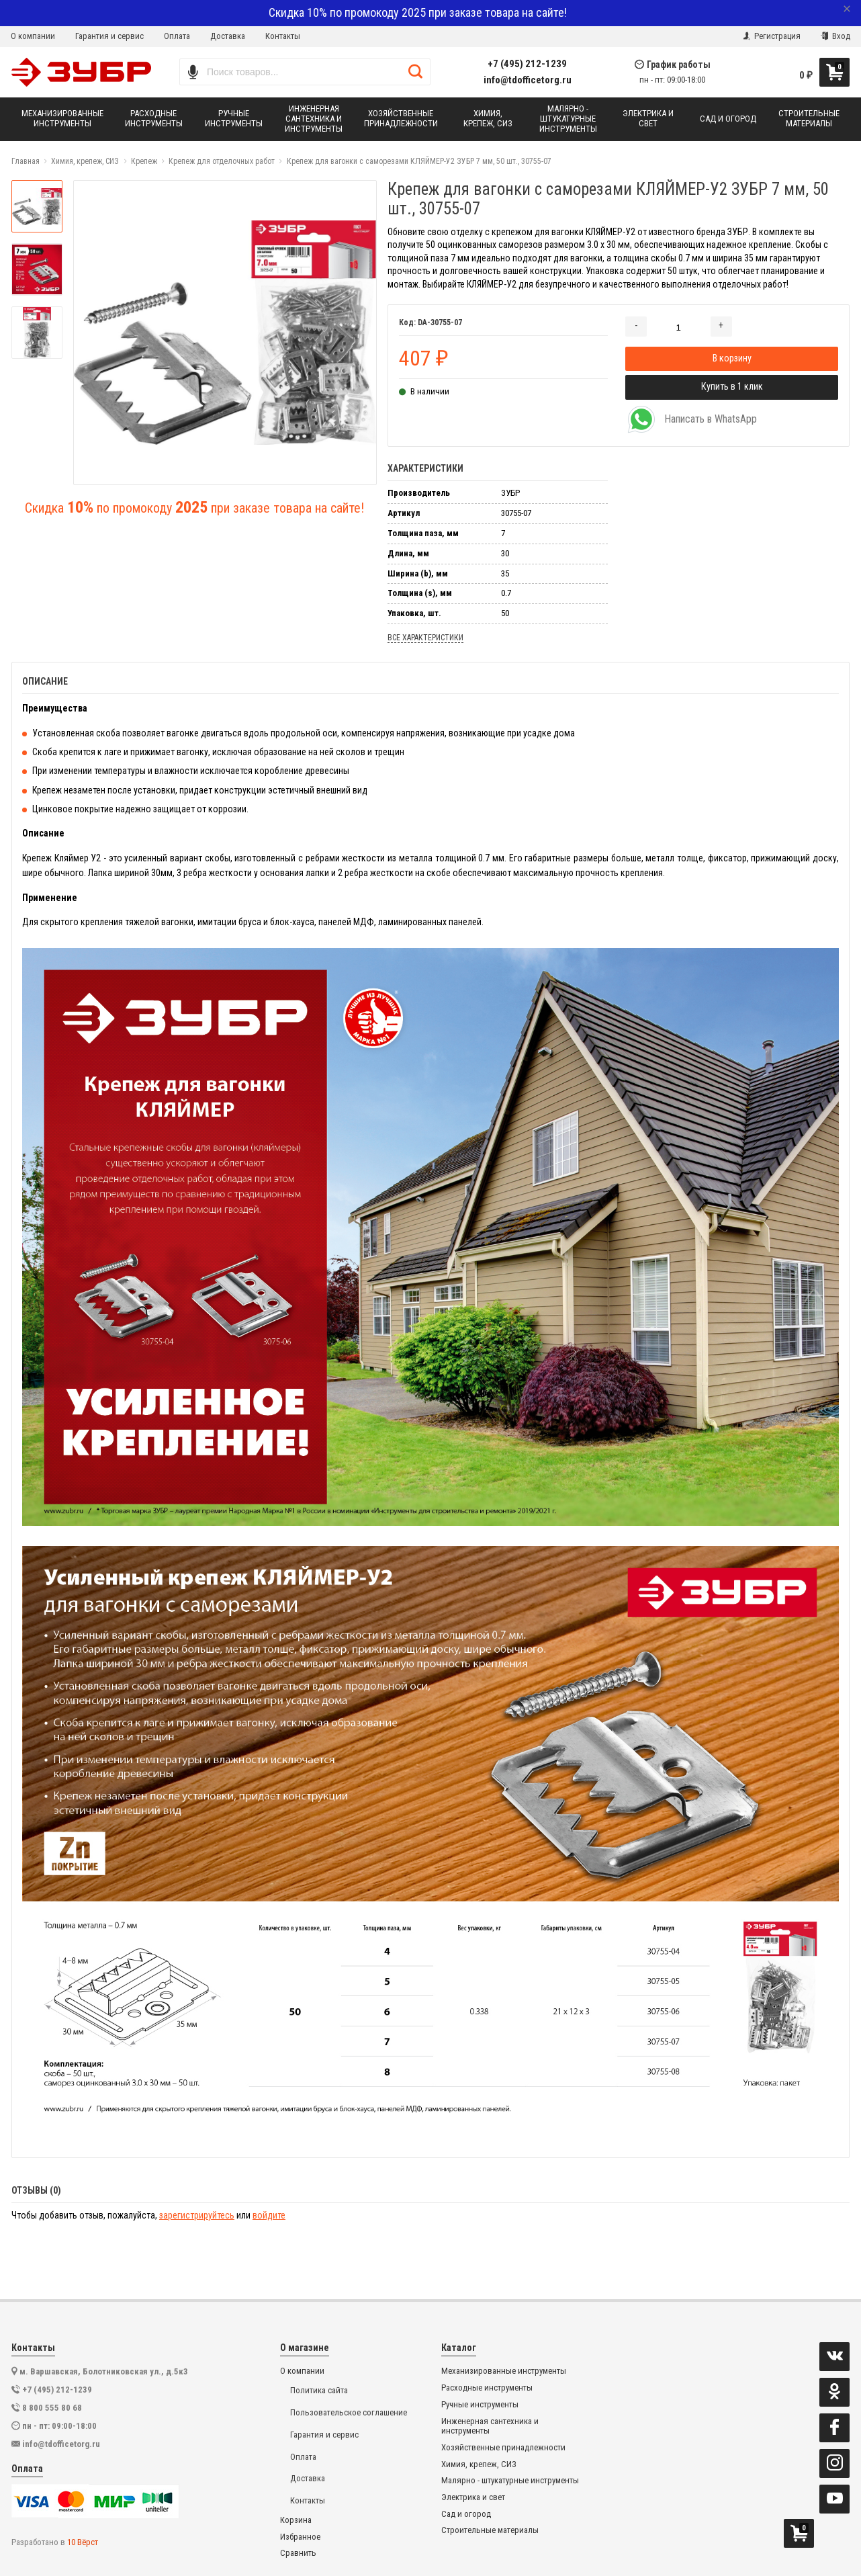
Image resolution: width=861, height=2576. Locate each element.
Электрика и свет (473, 2497)
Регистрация (772, 36)
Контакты (282, 36)
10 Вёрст (82, 2542)
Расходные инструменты (487, 2388)
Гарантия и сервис (109, 36)
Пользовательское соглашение (348, 2412)
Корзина (296, 2520)
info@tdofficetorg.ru (528, 80)
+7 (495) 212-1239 (527, 64)
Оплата (177, 36)
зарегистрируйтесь (196, 2215)
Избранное (300, 2537)
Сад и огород (466, 2514)
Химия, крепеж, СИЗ (478, 2464)
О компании (33, 36)
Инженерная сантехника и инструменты (490, 2426)
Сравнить (298, 2553)
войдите (269, 2215)
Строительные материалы (490, 2530)
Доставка (227, 36)
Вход (835, 36)
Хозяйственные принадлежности (503, 2447)
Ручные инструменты (479, 2404)
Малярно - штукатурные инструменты (510, 2480)
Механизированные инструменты (503, 2371)
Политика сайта (319, 2390)
